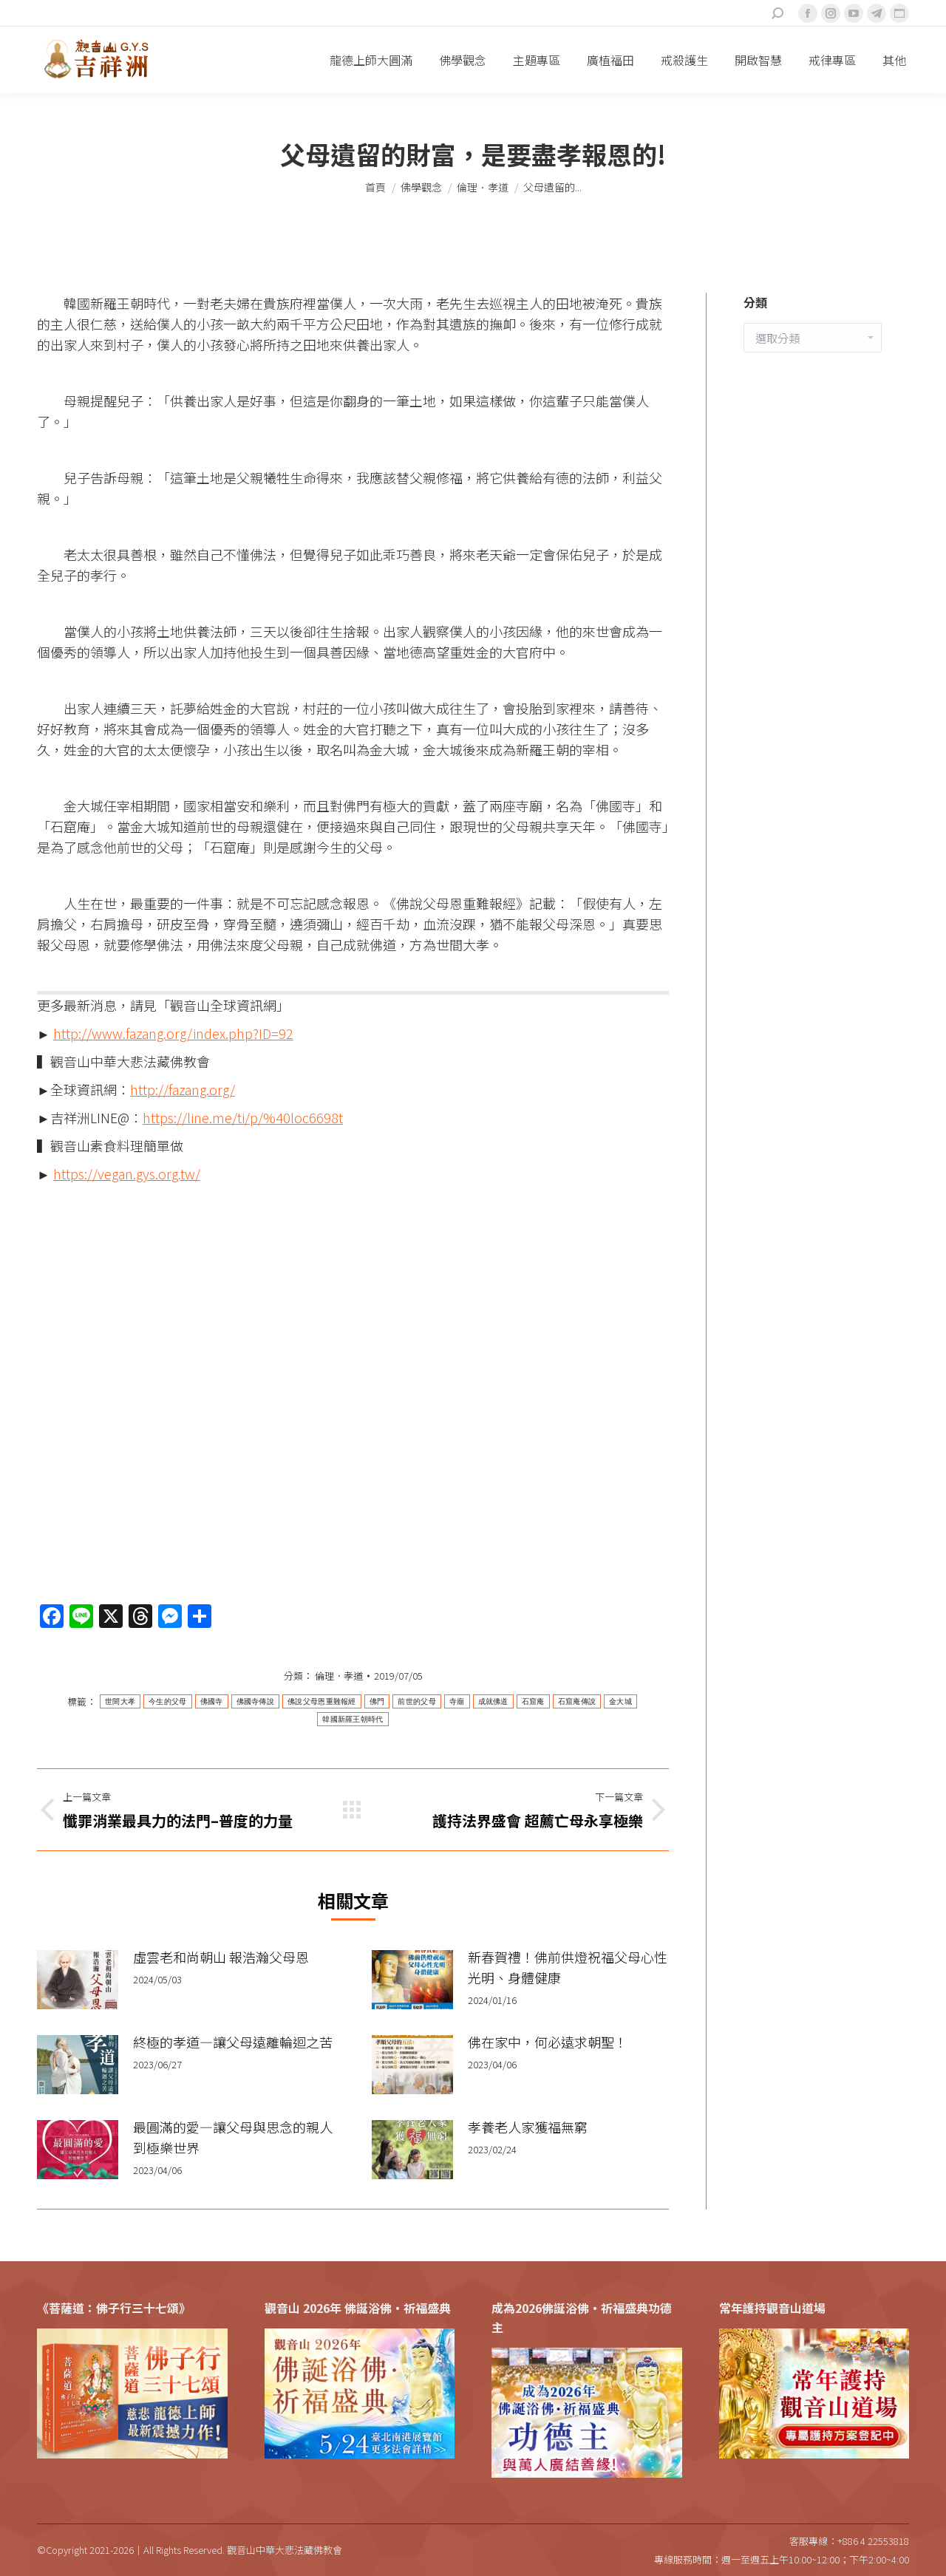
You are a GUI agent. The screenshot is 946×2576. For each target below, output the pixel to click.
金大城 (620, 1701)
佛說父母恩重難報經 (321, 1701)
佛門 (377, 1701)
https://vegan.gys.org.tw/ (126, 1173)
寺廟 (457, 1701)
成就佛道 (493, 1701)
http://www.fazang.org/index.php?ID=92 (173, 1033)
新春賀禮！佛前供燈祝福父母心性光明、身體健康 (567, 1967)
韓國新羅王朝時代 (352, 1719)
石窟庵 (533, 1701)
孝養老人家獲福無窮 (528, 2126)
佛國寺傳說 (255, 1701)
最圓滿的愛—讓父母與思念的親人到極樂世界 (233, 2137)
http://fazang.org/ (182, 1089)
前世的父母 (417, 1701)
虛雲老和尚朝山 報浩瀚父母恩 (221, 1956)
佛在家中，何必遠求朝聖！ (547, 2041)
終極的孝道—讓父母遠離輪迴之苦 (233, 2041)
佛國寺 (211, 1701)
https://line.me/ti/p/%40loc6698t (243, 1117)
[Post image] (77, 1979)
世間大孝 (120, 1701)
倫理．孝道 (339, 1676)
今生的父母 (168, 1701)
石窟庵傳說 (577, 1701)
